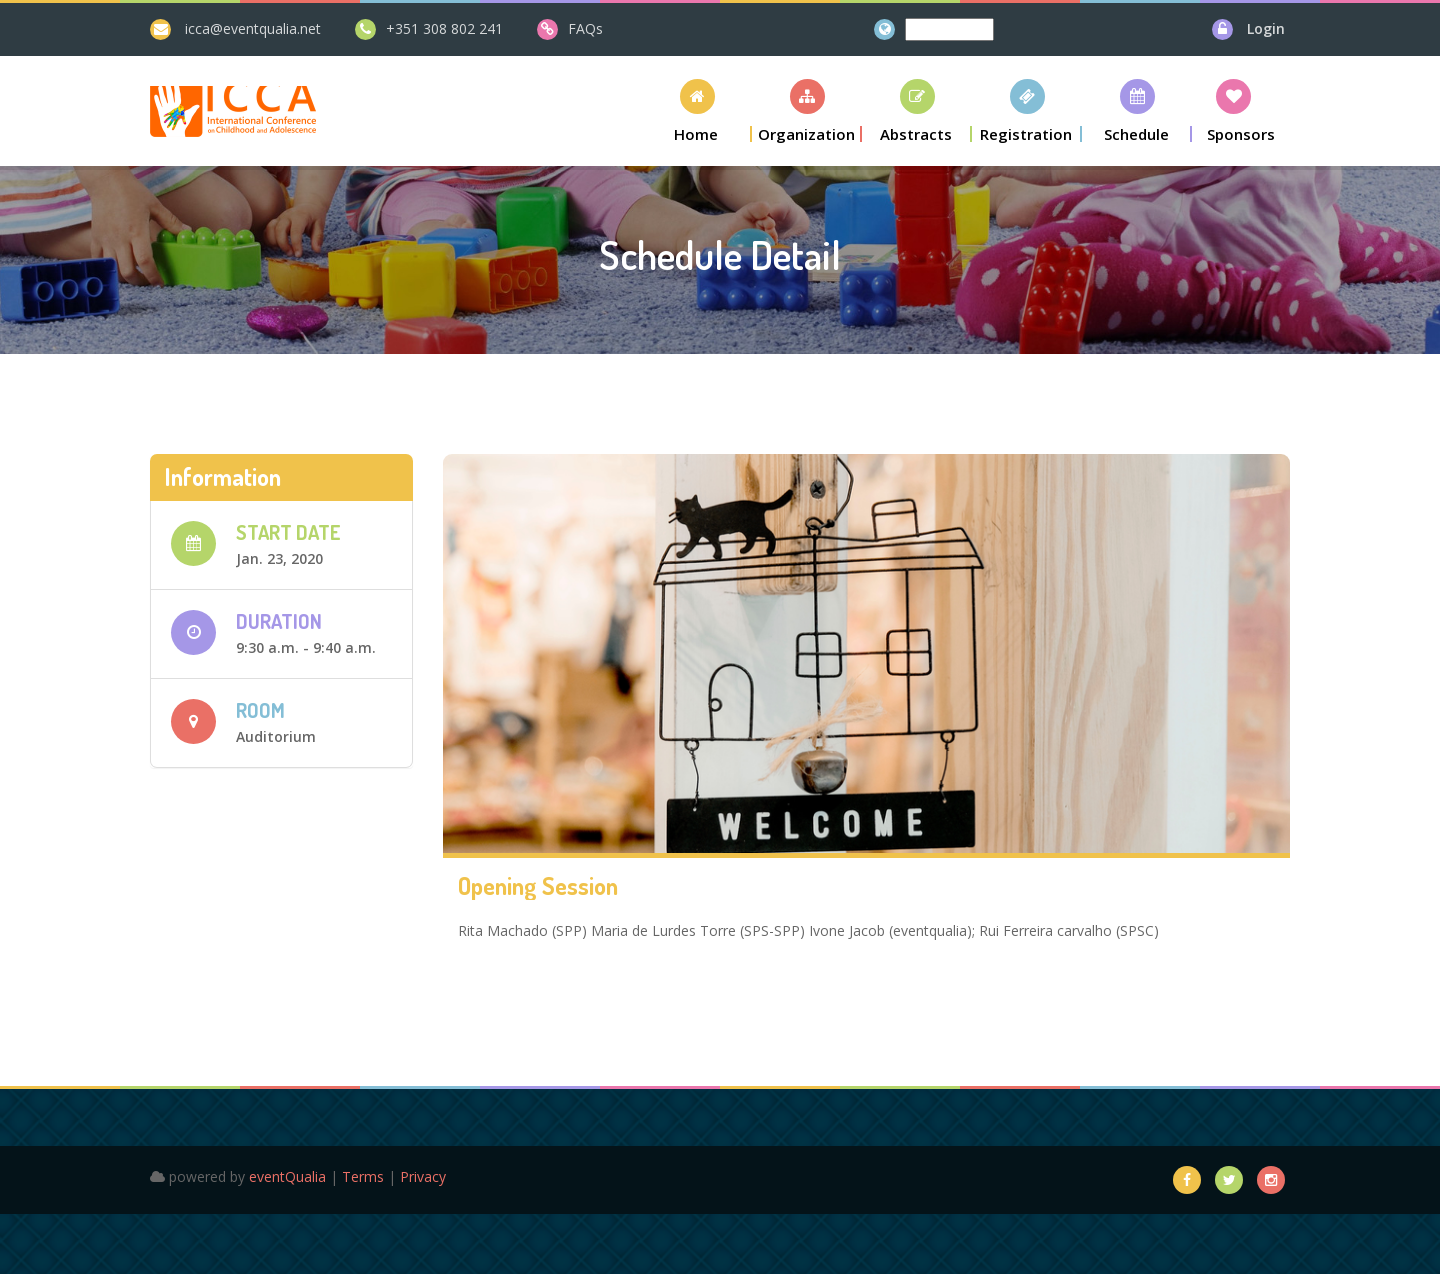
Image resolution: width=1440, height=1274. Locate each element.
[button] (697, 110)
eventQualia (287, 1176)
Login (1266, 28)
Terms (363, 1176)
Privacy (423, 1176)
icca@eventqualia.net (253, 28)
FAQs (585, 28)
